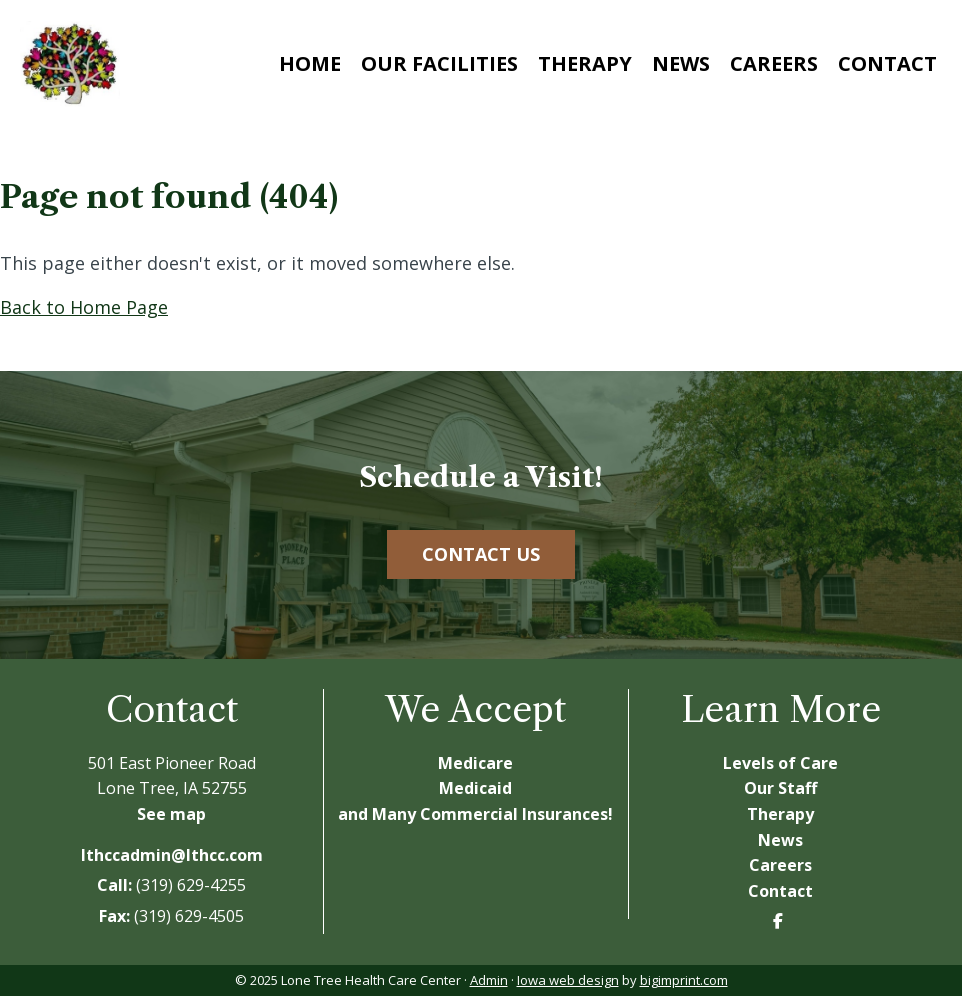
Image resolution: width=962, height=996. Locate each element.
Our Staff (780, 788)
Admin (489, 980)
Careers (774, 63)
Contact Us (481, 554)
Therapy (585, 63)
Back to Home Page (84, 307)
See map (171, 814)
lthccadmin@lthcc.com (172, 855)
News (681, 63)
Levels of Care (780, 763)
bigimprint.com (684, 980)
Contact (887, 63)
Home (310, 63)
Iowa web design (568, 980)
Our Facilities (439, 63)
